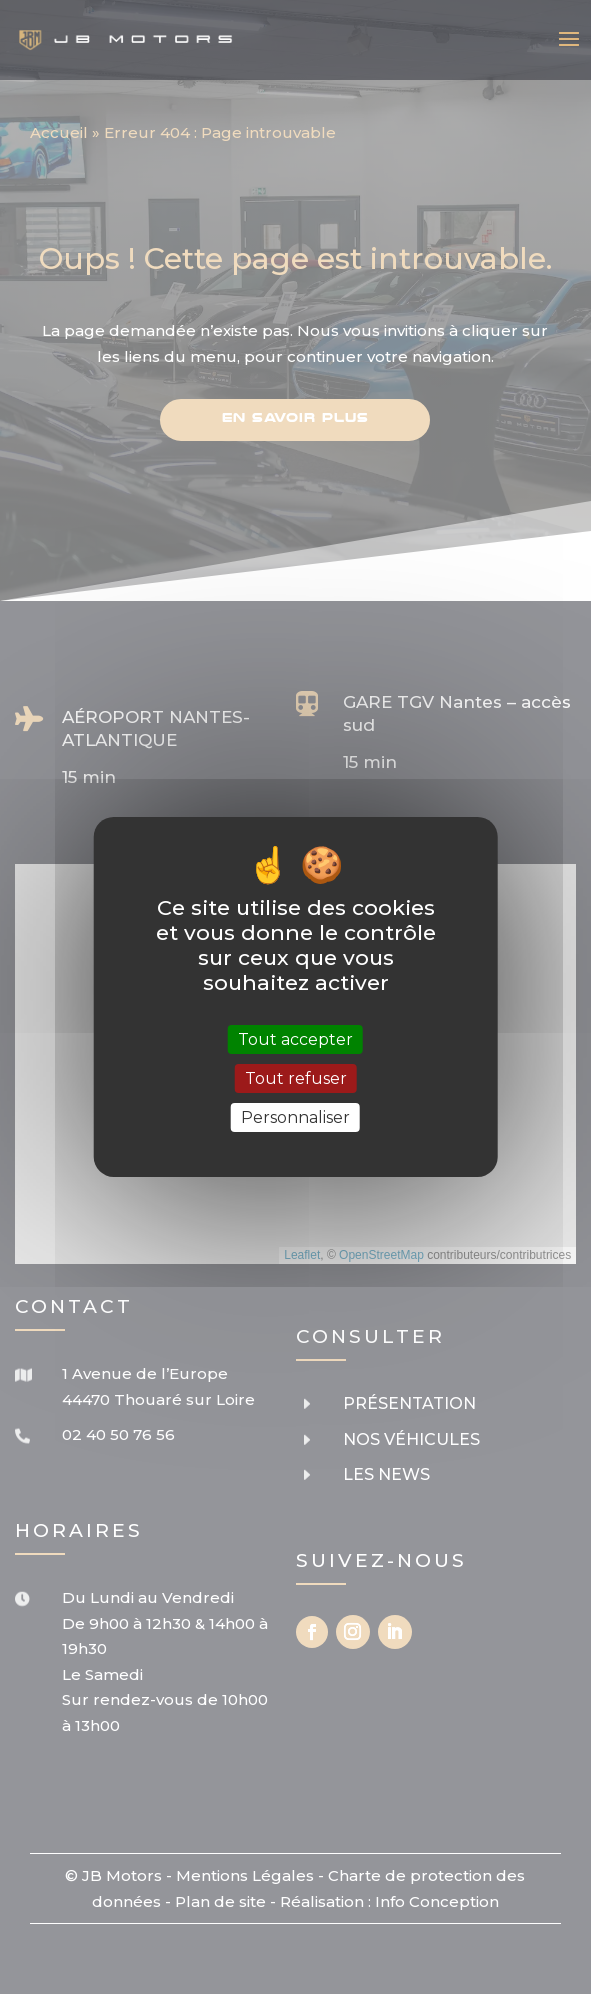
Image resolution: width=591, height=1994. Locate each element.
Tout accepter (295, 1038)
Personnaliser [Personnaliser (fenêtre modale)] (295, 1117)
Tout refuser (296, 1078)
